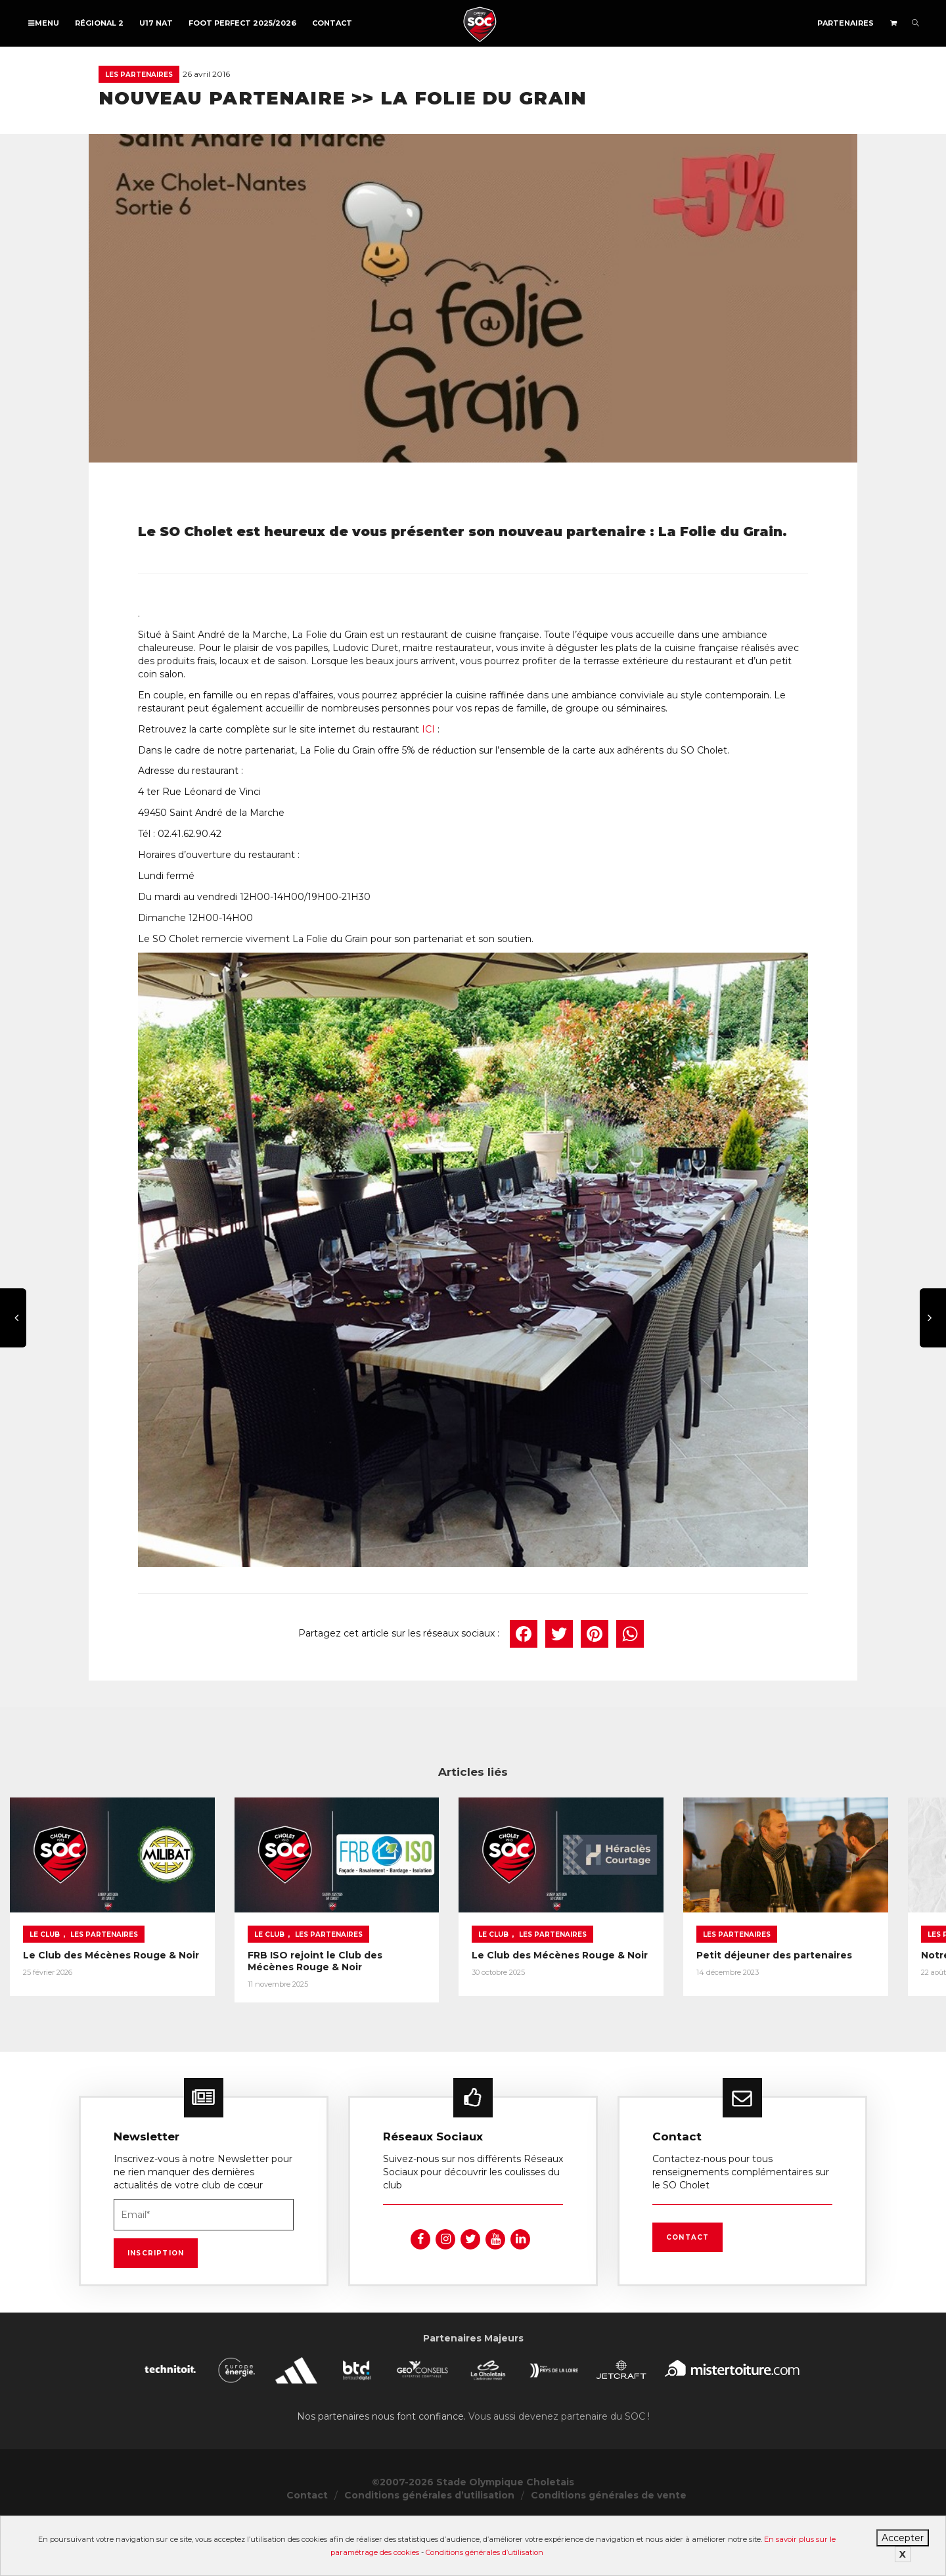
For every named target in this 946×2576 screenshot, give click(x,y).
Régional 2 (99, 23)
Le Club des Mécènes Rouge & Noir (111, 2006)
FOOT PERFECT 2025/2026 (242, 23)
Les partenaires (139, 74)
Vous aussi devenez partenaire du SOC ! (559, 2471)
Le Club (45, 1985)
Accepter (903, 2538)
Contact (332, 23)
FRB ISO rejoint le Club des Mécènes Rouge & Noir (464, 2006)
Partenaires (845, 23)
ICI (428, 729)
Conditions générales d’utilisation (484, 2552)
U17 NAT (156, 23)
